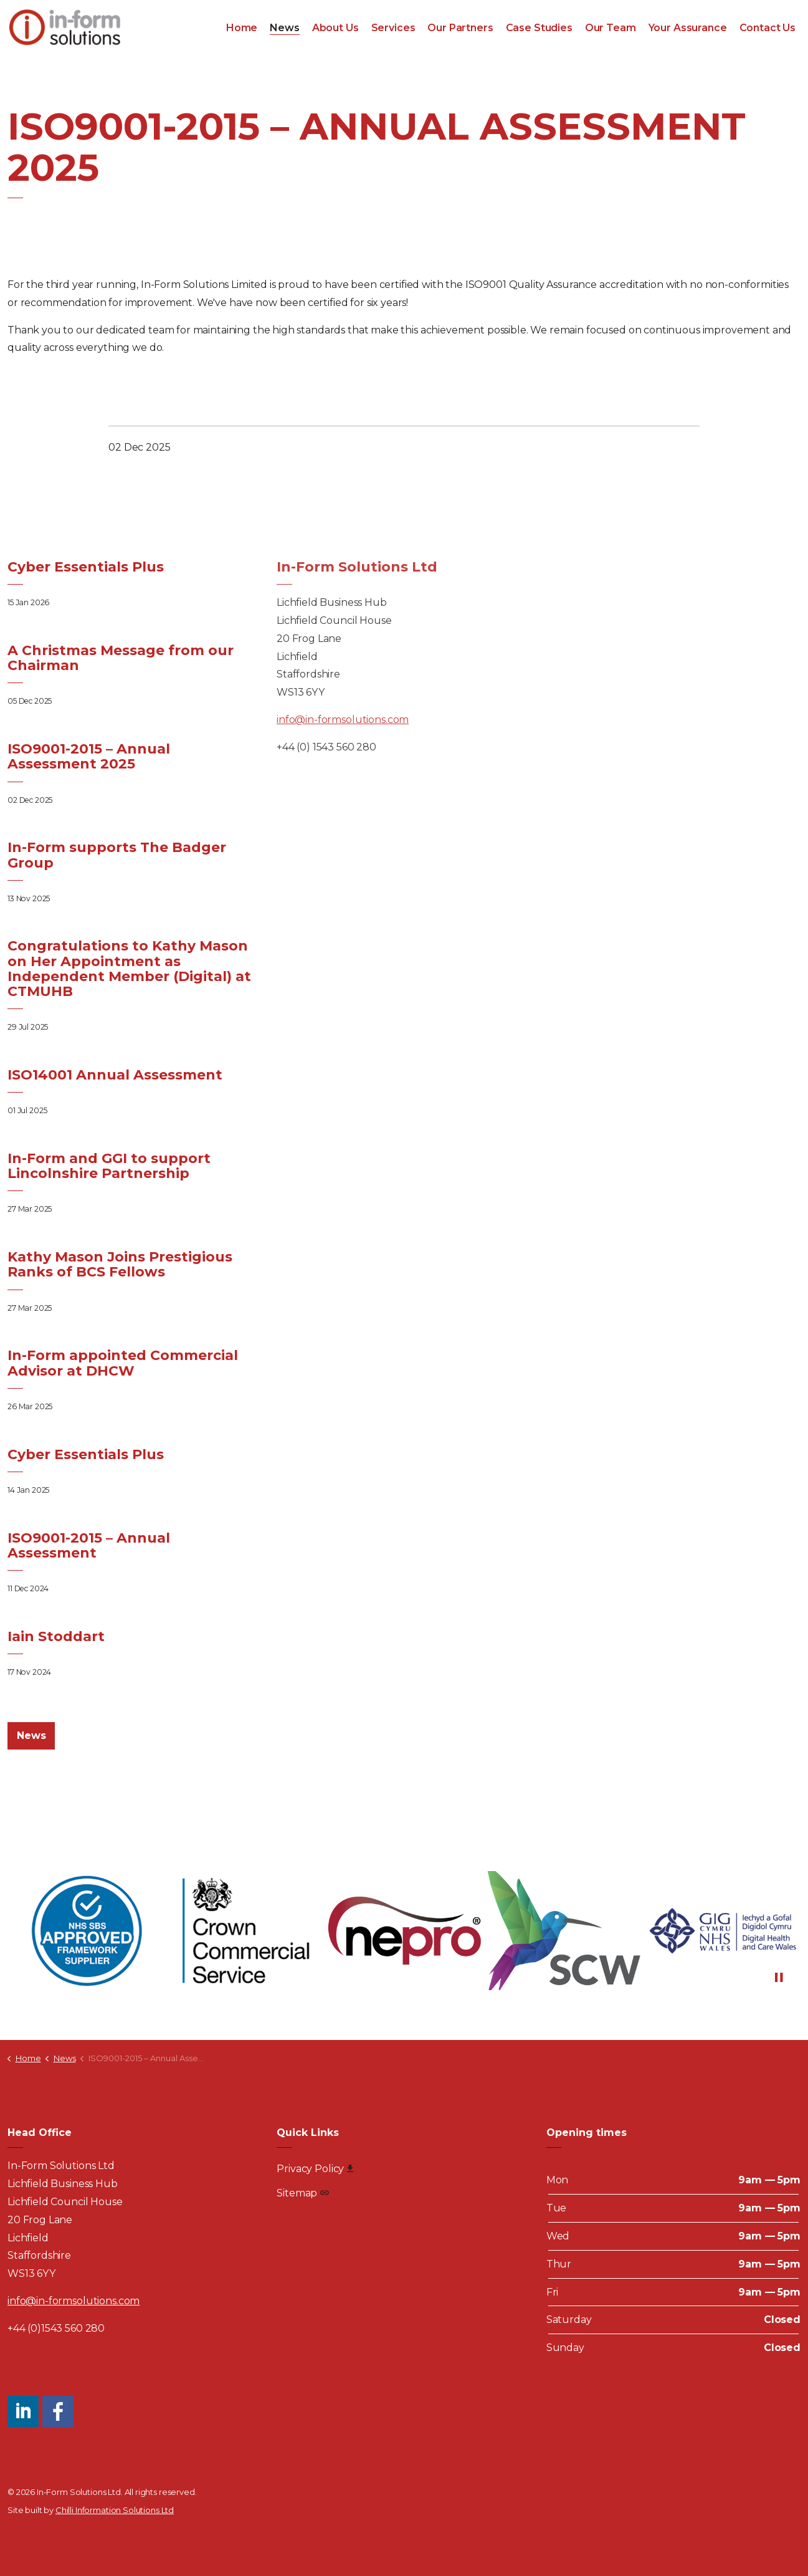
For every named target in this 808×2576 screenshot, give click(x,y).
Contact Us (767, 28)
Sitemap (303, 2193)
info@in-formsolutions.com (343, 719)
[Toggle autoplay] (778, 1977)
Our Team (610, 28)
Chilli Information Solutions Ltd (114, 2510)
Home (241, 28)
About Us (335, 28)
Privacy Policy (315, 2169)
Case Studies (539, 28)
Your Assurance (688, 28)
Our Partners (460, 28)
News (284, 28)
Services (393, 28)
